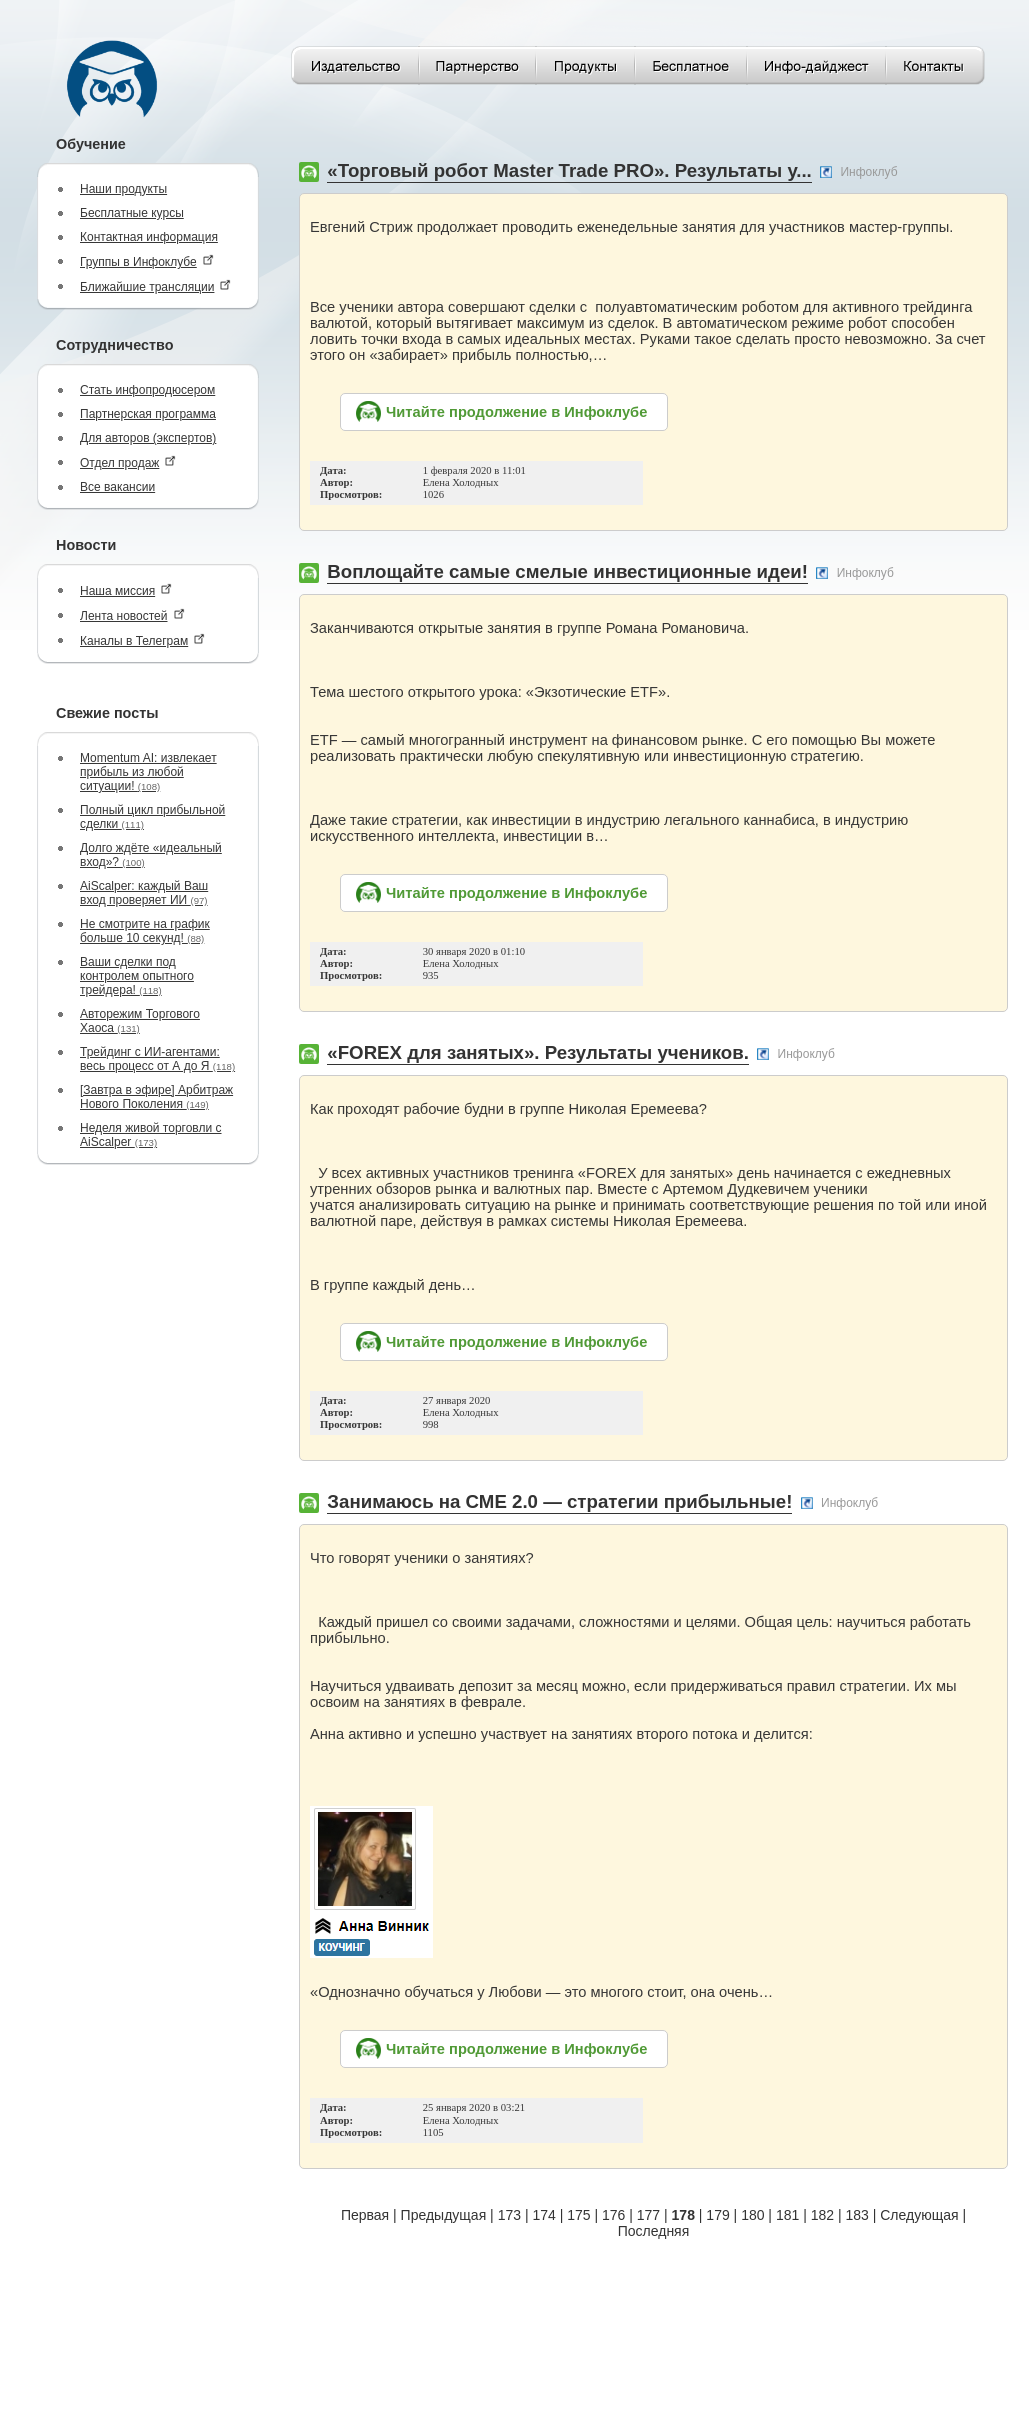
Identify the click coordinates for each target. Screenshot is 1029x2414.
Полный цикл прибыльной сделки (152, 817)
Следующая (919, 2215)
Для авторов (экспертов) (148, 438)
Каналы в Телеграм (142, 640)
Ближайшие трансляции (155, 286)
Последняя (654, 2231)
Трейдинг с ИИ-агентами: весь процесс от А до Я (157, 1059)
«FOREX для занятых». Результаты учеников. (538, 1052)
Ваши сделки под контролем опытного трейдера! (137, 976)
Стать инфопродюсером (147, 390)
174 (543, 2215)
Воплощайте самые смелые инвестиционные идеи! (567, 571)
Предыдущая (444, 2215)
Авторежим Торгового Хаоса (140, 1021)
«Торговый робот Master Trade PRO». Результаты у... (569, 170)
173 (509, 2215)
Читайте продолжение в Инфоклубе (516, 412)
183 (856, 2215)
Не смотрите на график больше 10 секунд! (145, 931)
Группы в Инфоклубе (147, 261)
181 (787, 2215)
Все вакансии (117, 487)
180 (752, 2215)
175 (578, 2215)
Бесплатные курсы (132, 213)
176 (613, 2215)
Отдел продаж (128, 462)
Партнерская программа (148, 414)
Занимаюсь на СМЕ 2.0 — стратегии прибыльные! (559, 1501)
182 (822, 2215)
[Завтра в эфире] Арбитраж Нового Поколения (156, 1097)
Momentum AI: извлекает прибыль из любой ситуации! (148, 772)
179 (717, 2215)
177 (648, 2215)
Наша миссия (126, 590)
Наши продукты (123, 189)
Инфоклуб (868, 172)
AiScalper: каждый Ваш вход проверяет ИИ (144, 893)
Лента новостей (132, 615)
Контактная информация (149, 237)
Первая (365, 2215)
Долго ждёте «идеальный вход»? (151, 855)
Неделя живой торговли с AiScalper (151, 1135)
